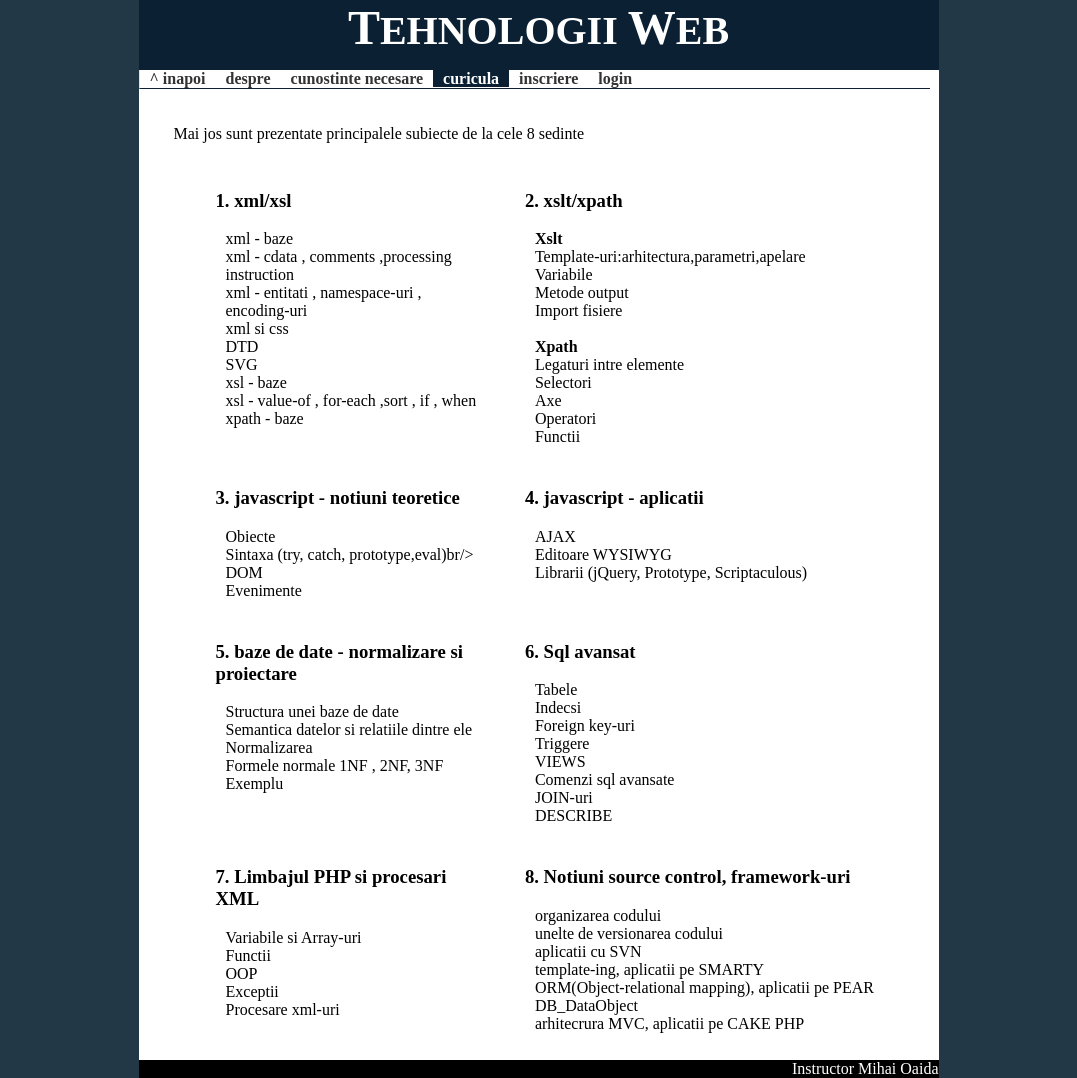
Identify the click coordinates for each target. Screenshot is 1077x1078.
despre (247, 78)
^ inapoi (178, 78)
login (615, 78)
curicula (471, 78)
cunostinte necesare (357, 78)
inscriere (548, 78)
